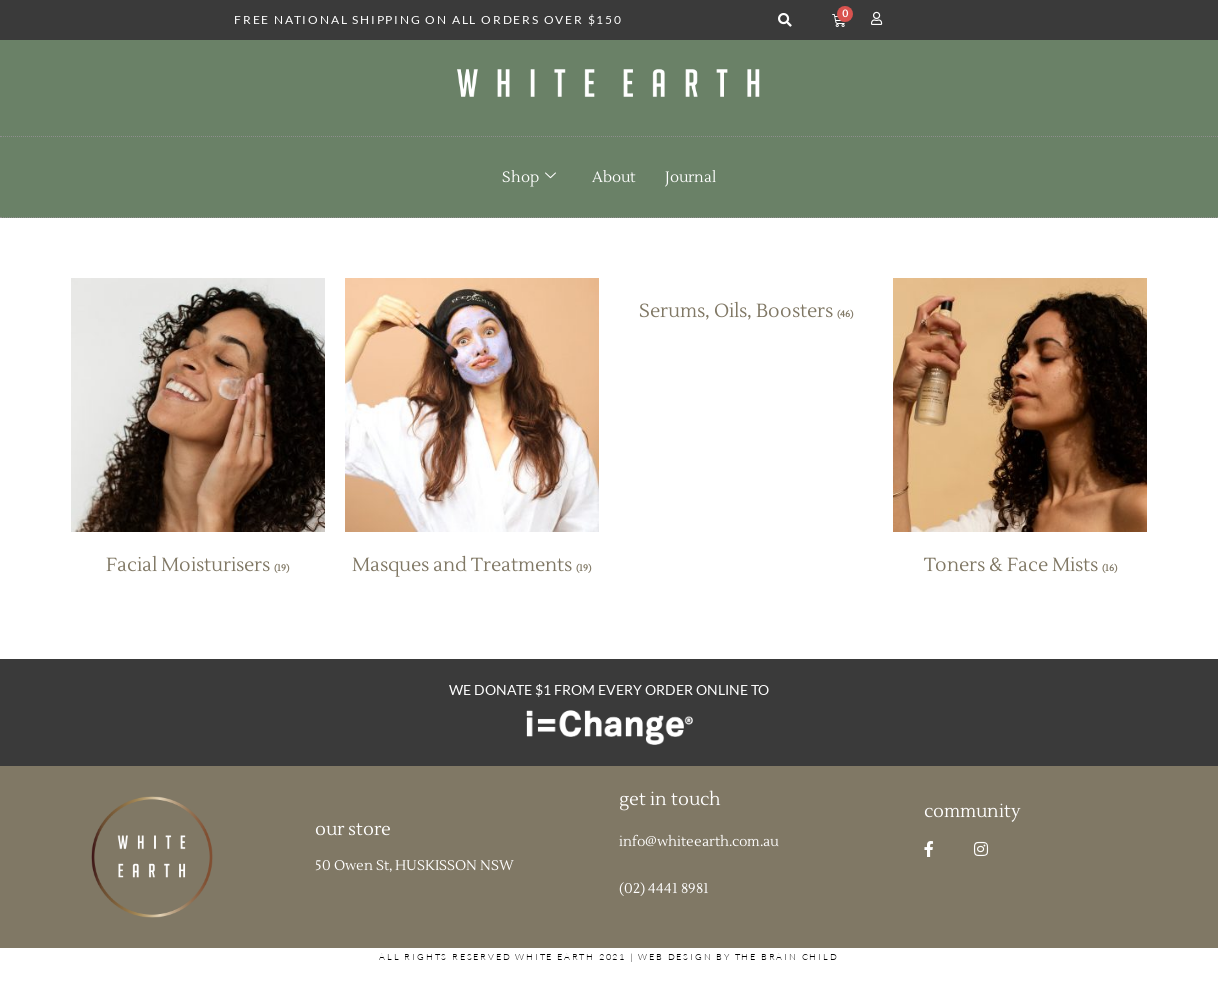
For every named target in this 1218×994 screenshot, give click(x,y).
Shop (529, 177)
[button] (784, 20)
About (613, 177)
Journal (690, 177)
